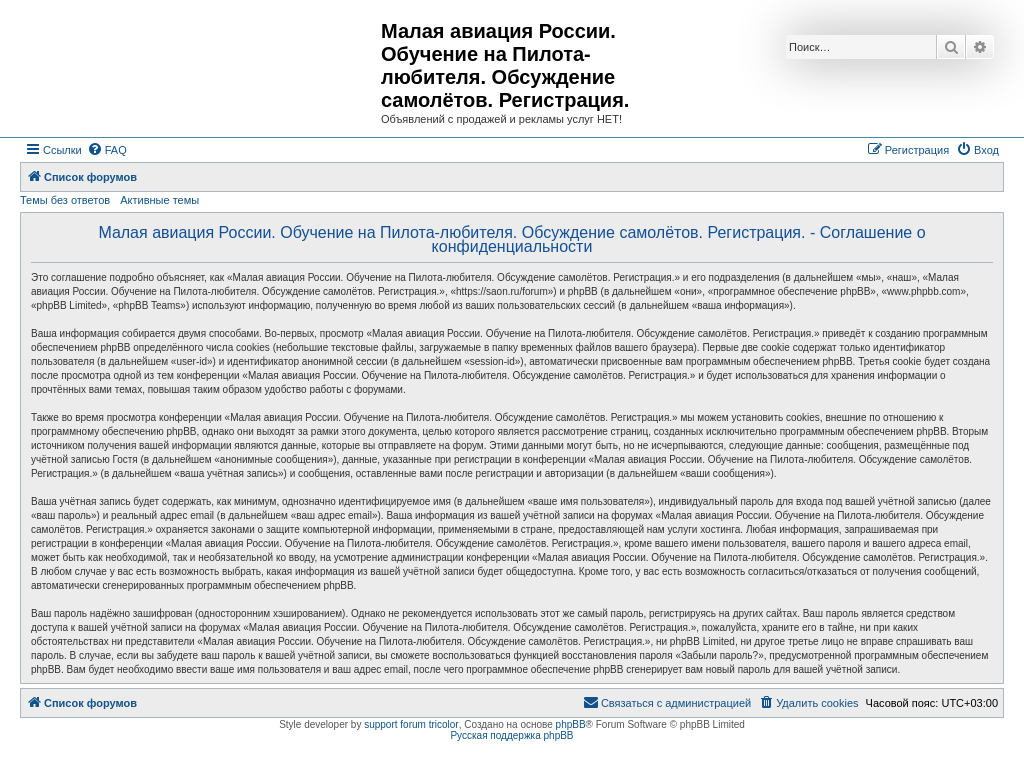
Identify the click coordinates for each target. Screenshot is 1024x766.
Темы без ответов (65, 200)
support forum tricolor (411, 724)
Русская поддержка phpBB (511, 735)
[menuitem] (107, 150)
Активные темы (159, 200)
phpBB (571, 724)
